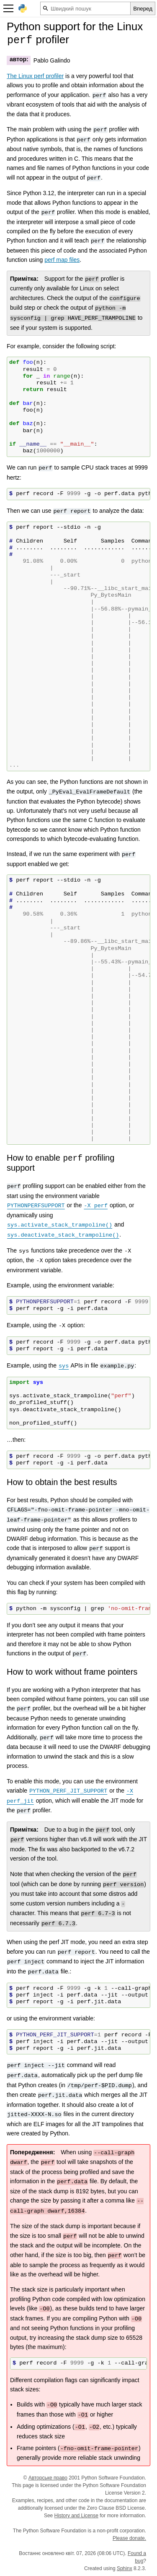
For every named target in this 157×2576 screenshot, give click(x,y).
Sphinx (124, 2568)
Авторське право (47, 2478)
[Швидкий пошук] (85, 8)
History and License (76, 2516)
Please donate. (129, 2538)
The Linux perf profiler (35, 76)
